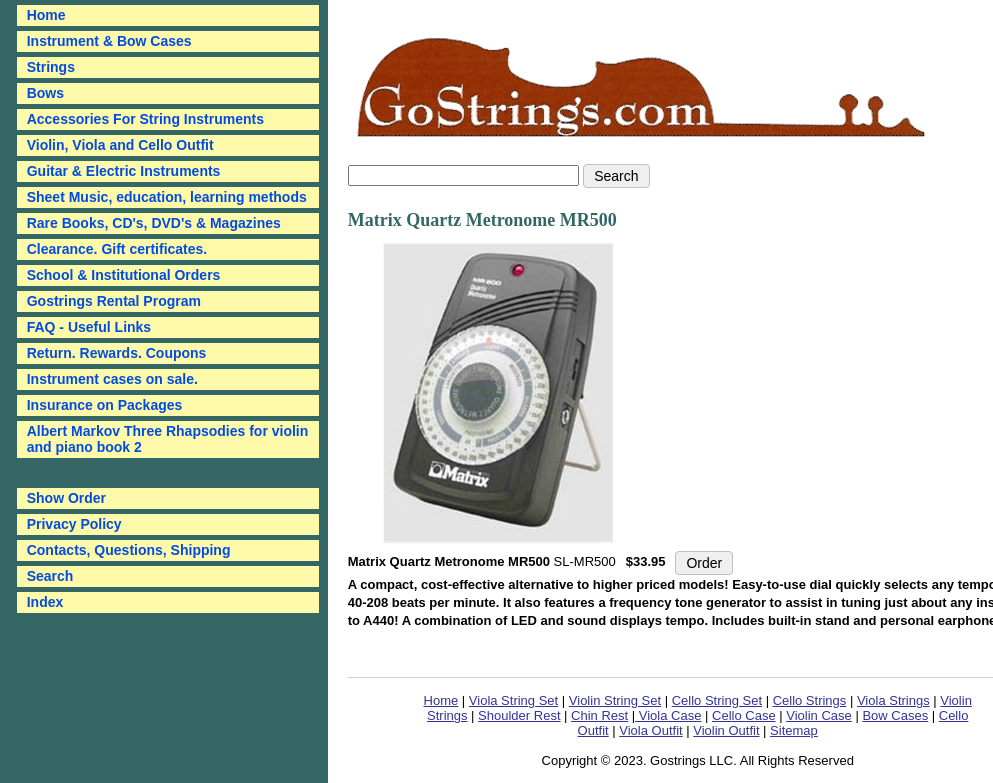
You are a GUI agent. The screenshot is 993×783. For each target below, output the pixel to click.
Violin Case (819, 715)
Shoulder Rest (519, 715)
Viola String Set (513, 700)
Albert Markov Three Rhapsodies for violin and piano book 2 (168, 439)
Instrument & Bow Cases (109, 41)
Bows (45, 93)
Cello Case (744, 715)
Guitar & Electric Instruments (124, 171)
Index (45, 602)
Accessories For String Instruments (145, 119)
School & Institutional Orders (124, 275)
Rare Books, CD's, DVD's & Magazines (154, 223)
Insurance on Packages (105, 405)
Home (441, 700)
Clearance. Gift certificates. (117, 249)
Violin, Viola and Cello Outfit (120, 145)
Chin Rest (599, 715)
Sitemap (794, 730)
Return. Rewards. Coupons (117, 353)
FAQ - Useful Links (89, 327)
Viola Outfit (650, 730)
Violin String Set (615, 700)
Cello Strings (810, 700)
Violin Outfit (726, 730)
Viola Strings (893, 700)
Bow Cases (895, 715)
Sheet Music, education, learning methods (167, 197)
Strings (51, 67)
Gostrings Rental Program (114, 301)
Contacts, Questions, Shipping (129, 550)
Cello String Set (717, 700)
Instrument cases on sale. (112, 379)
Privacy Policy (74, 524)
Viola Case (668, 715)
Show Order (66, 498)
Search (50, 576)
